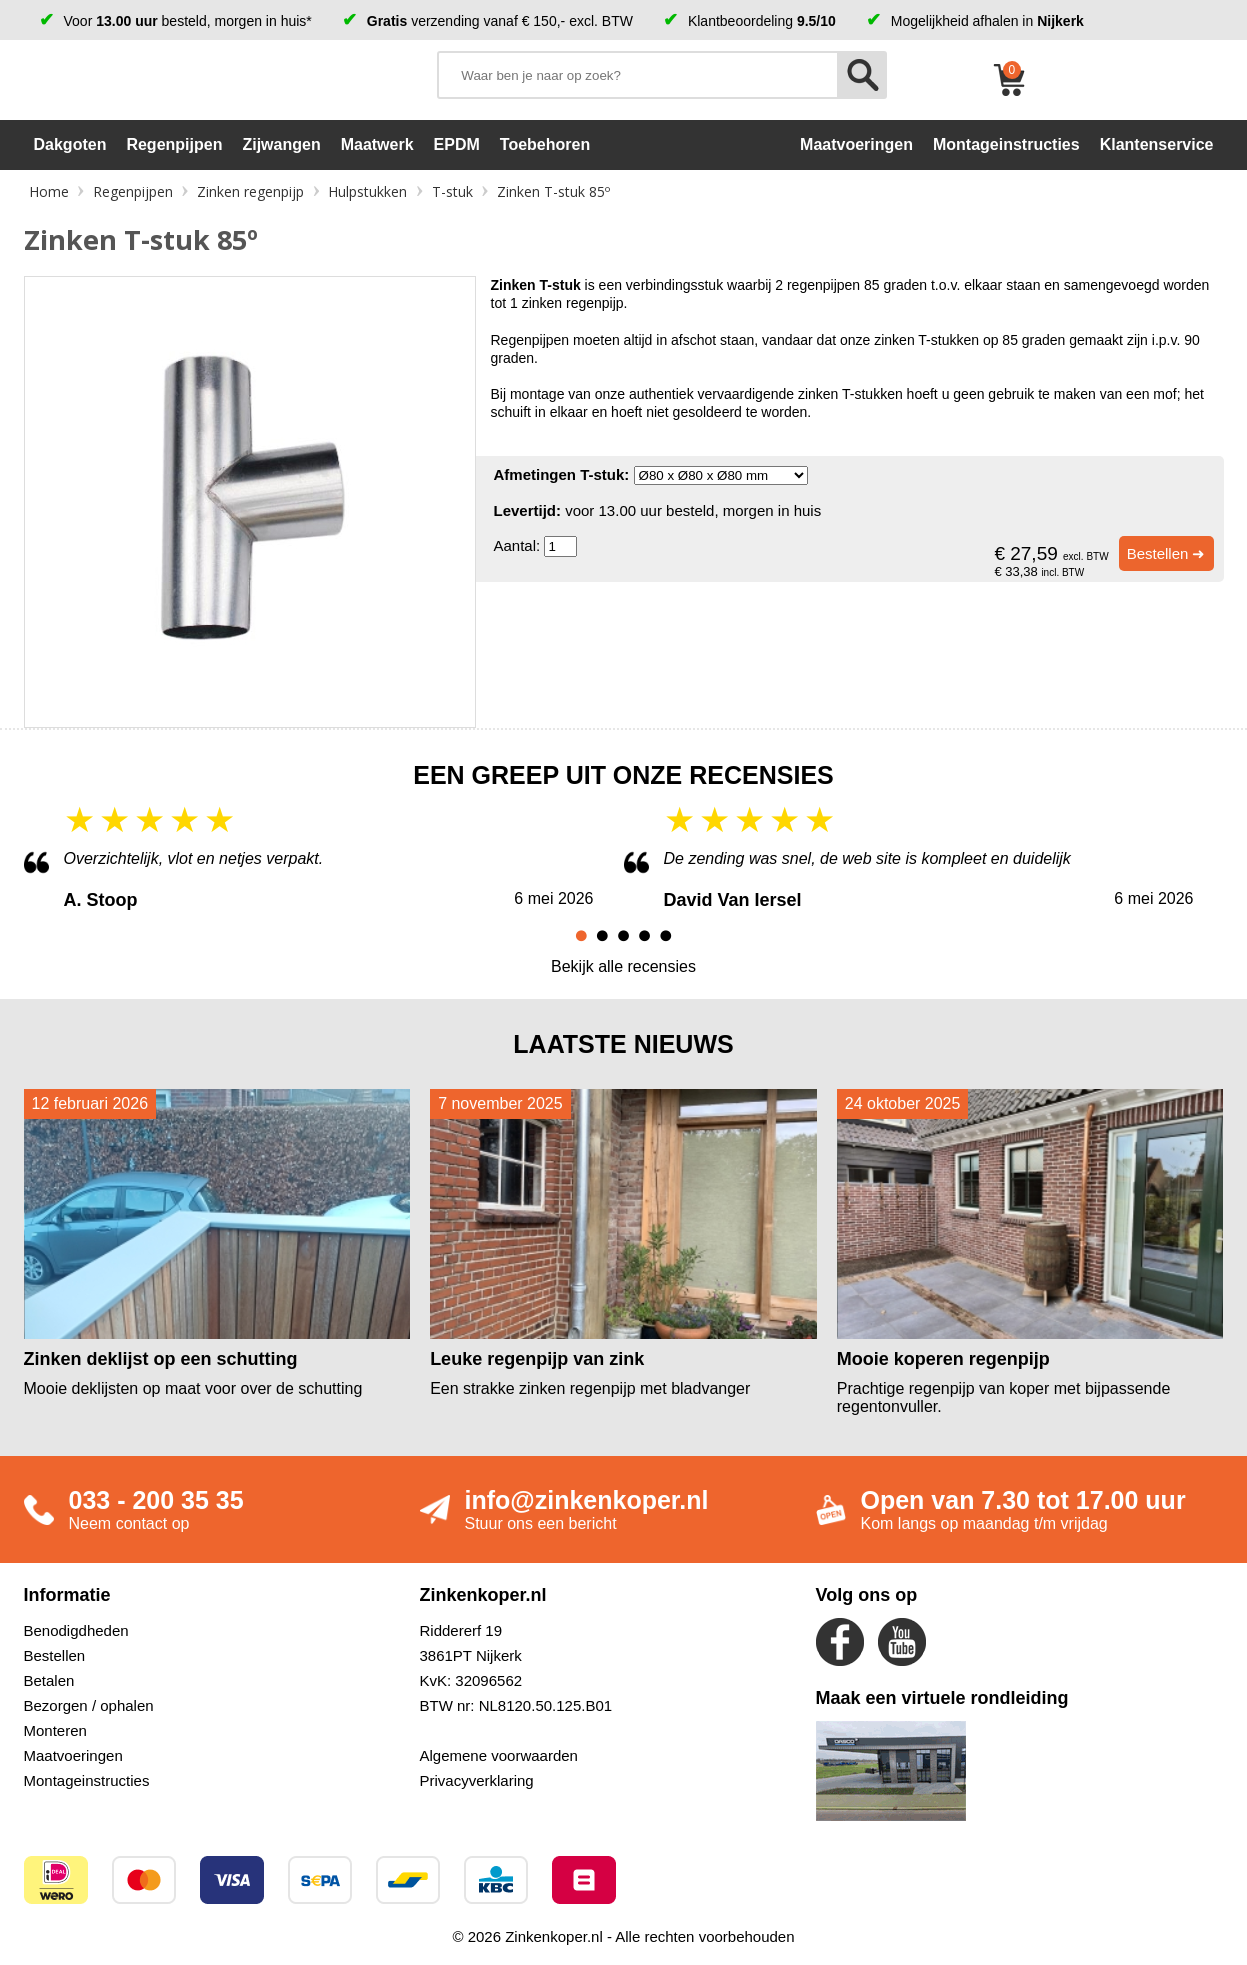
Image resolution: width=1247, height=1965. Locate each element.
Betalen (49, 1680)
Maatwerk (377, 144)
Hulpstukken (367, 191)
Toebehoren (545, 144)
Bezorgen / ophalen (89, 1705)
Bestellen (55, 1655)
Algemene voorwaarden (499, 1755)
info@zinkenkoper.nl (587, 1500)
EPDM (457, 144)
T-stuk (452, 191)
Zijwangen (281, 144)
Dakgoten (70, 144)
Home (49, 191)
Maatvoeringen (73, 1755)
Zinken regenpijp (250, 191)
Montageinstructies (87, 1780)
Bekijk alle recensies (623, 966)
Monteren (55, 1730)
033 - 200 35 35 (156, 1500)
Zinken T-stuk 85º (553, 191)
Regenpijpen (174, 144)
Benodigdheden (76, 1630)
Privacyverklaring (477, 1780)
